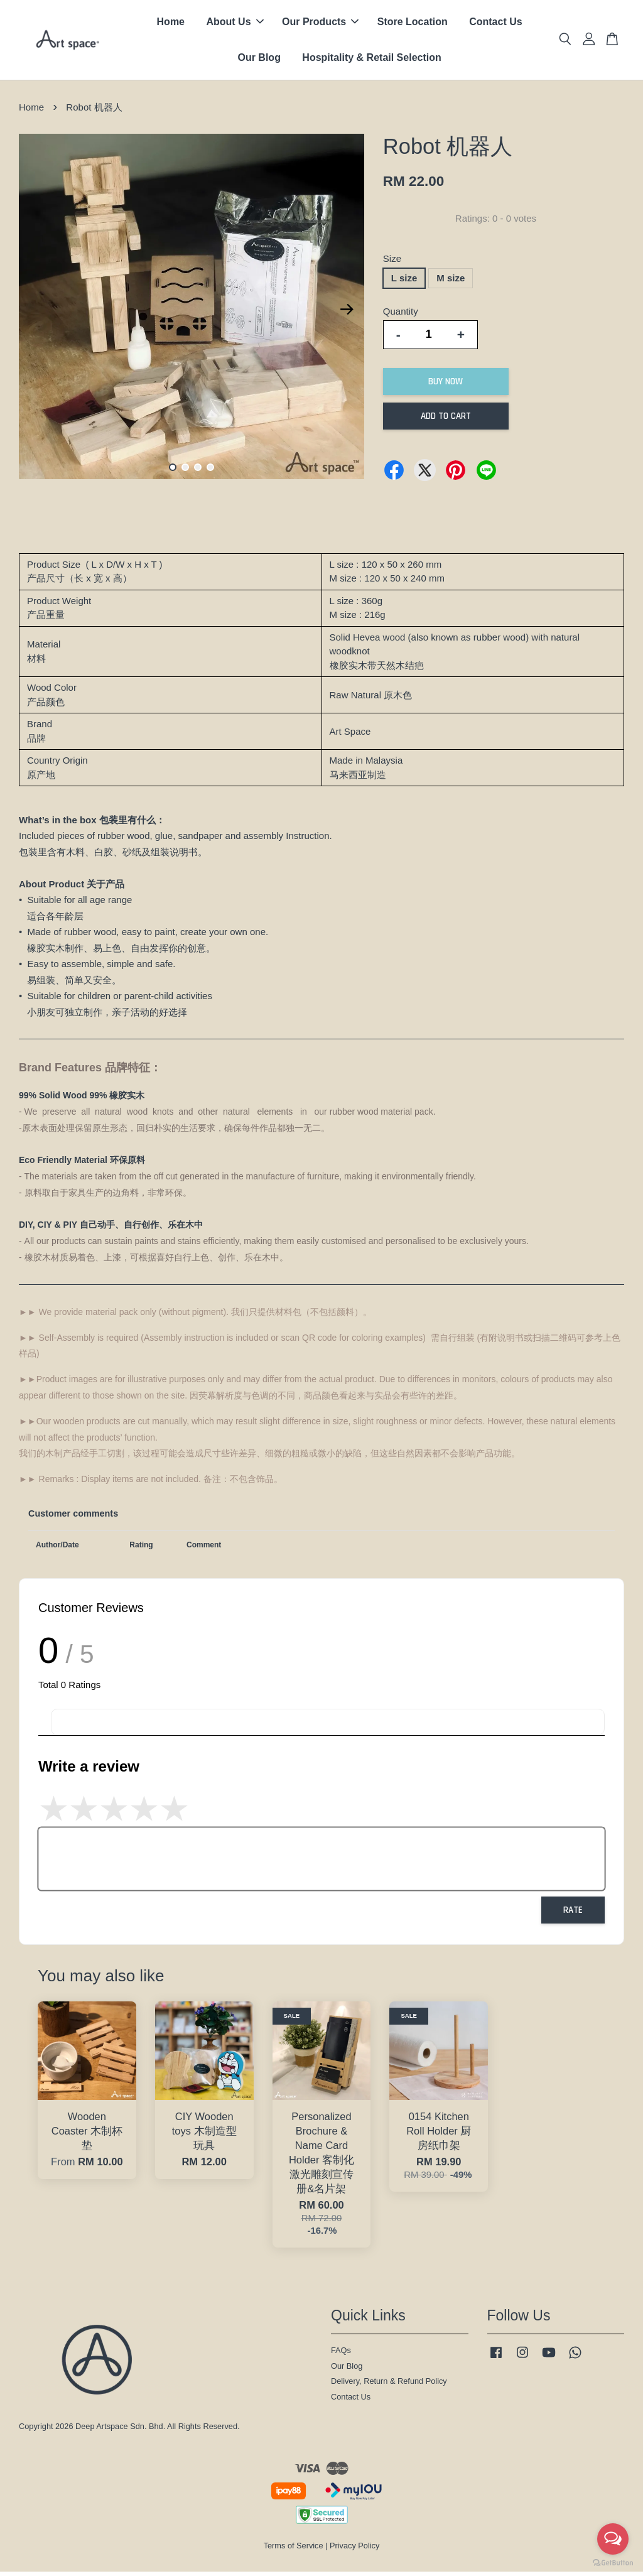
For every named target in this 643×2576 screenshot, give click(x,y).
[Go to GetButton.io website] (613, 2563)
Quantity (400, 315)
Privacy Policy (354, 2550)
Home (171, 24)
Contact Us (495, 24)
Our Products (320, 24)
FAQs (341, 2354)
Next (347, 314)
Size (392, 263)
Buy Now (445, 386)
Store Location (412, 24)
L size (404, 282)
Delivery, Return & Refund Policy (389, 2386)
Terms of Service (293, 2550)
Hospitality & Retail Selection (371, 60)
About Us (234, 24)
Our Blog (258, 60)
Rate (573, 1914)
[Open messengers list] (613, 2539)
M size (450, 282)
